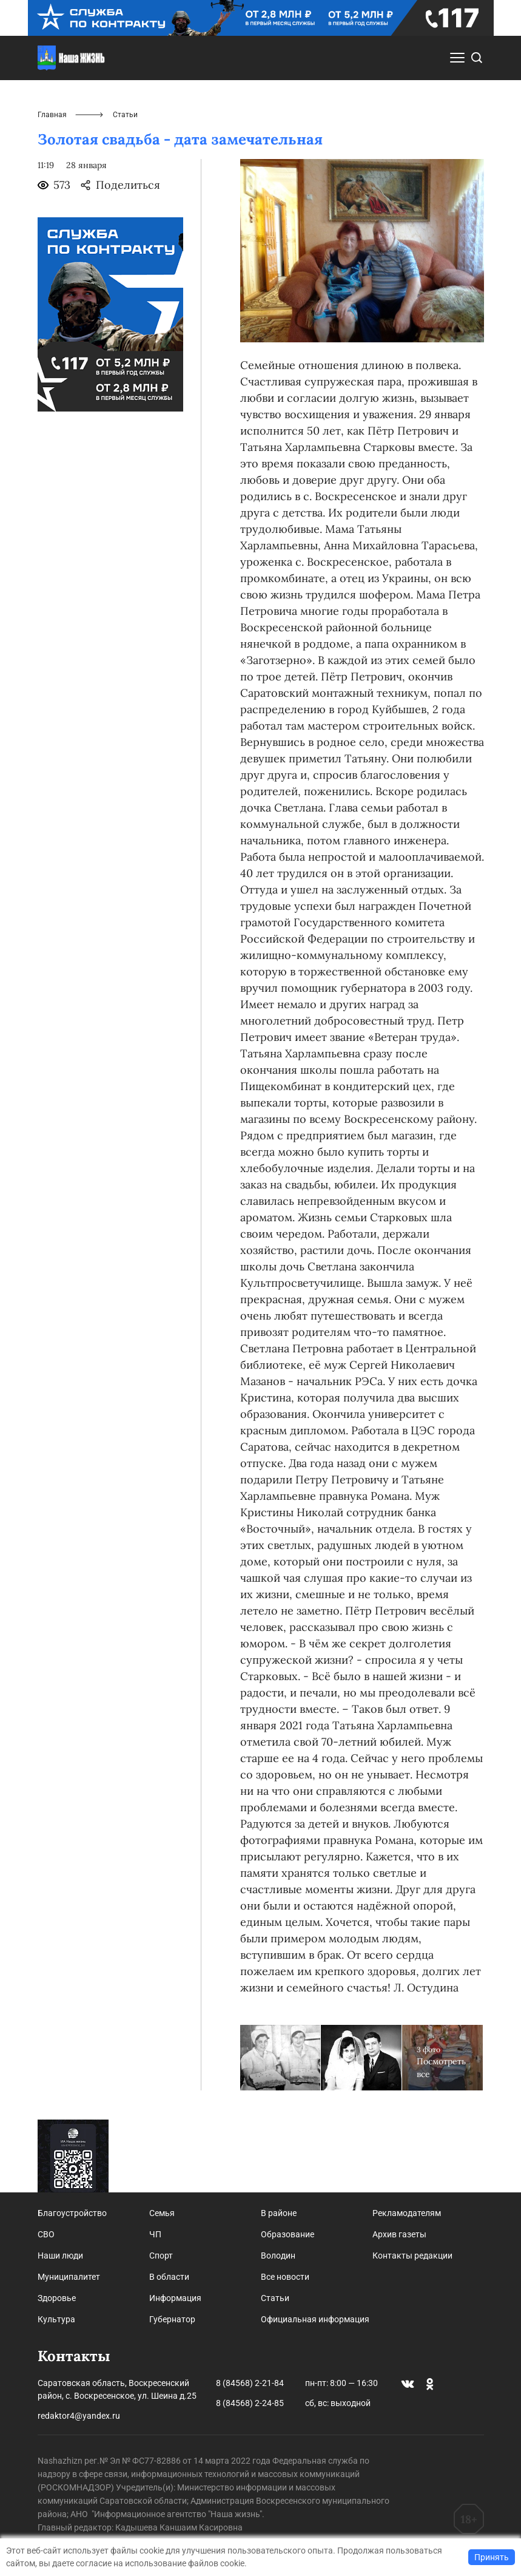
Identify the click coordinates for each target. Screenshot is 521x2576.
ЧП (155, 2234)
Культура (56, 2319)
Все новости (285, 2277)
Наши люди (60, 2255)
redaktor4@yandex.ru (79, 2416)
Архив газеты (399, 2234)
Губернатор (172, 2319)
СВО (46, 2234)
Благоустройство (72, 2213)
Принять (491, 2557)
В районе (279, 2213)
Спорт (161, 2255)
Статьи (275, 2298)
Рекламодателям (406, 2213)
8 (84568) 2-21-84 (250, 2383)
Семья (162, 2213)
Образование (287, 2234)
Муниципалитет (69, 2277)
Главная (52, 114)
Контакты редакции (412, 2255)
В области (169, 2277)
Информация (175, 2298)
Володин (278, 2255)
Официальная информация (315, 2319)
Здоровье (57, 2298)
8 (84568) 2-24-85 (250, 2403)
